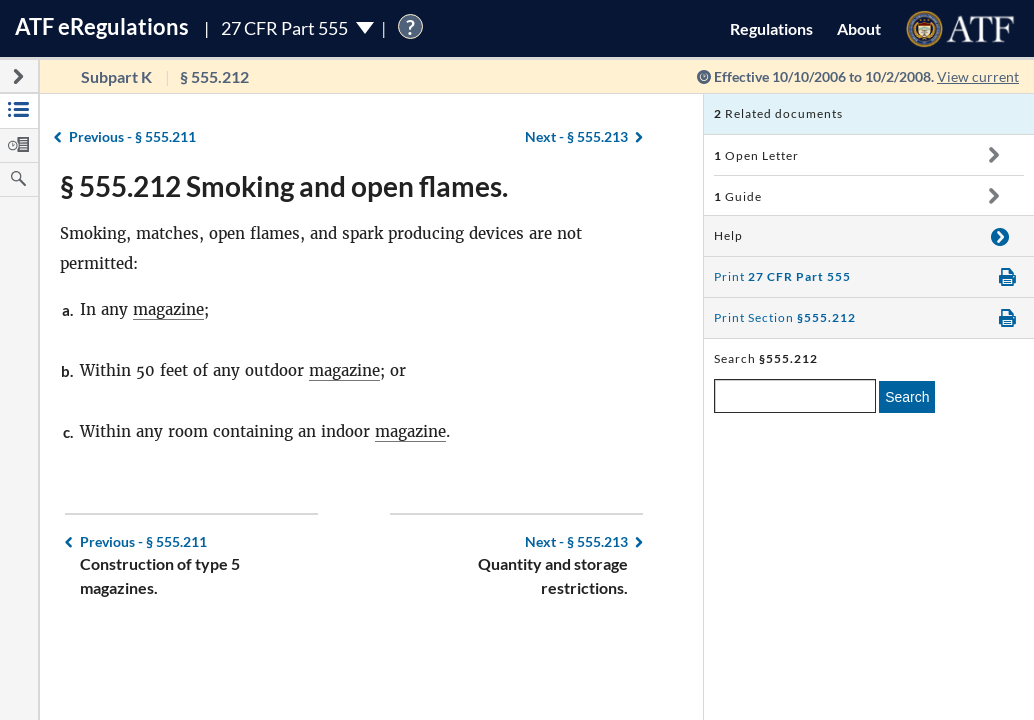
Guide (738, 196)
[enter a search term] (795, 396)
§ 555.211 (132, 136)
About (859, 28)
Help (728, 235)
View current (978, 76)
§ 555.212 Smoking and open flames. (284, 186)
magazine (168, 309)
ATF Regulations (102, 26)
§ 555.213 (576, 136)
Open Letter (756, 155)
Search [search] (907, 397)
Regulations (771, 28)
